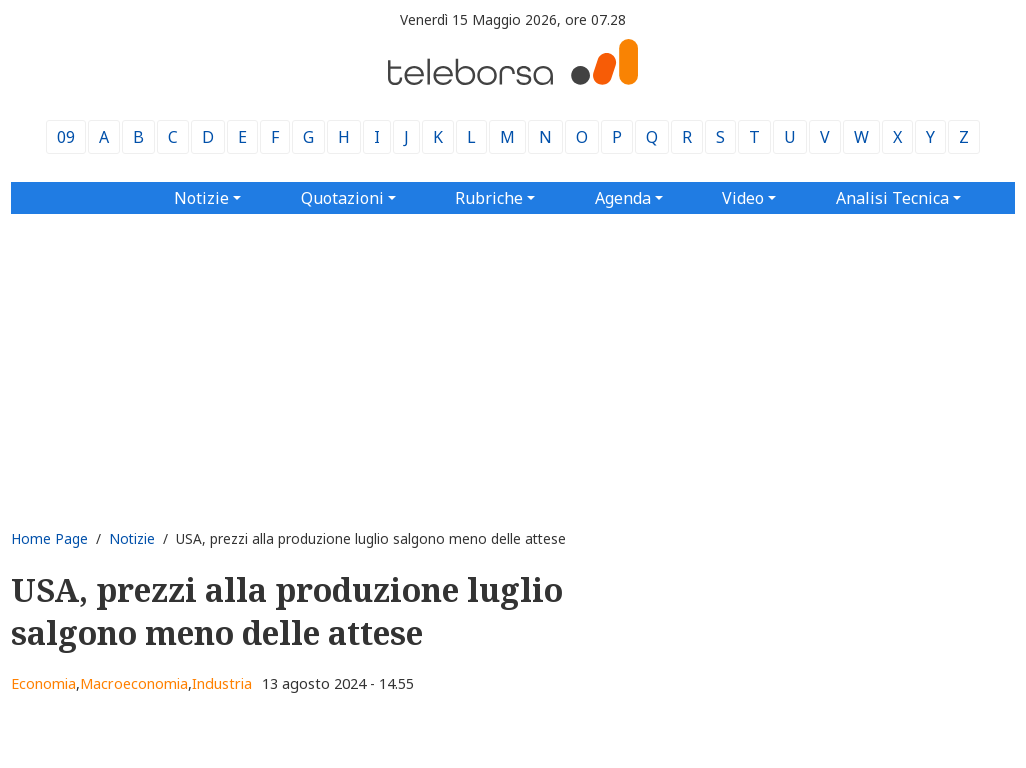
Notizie (132, 538)
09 (66, 137)
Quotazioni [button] (342, 198)
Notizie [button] (201, 198)
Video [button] (743, 198)
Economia (43, 683)
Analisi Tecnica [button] (892, 198)
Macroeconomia (134, 683)
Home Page (49, 538)
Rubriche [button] (489, 198)
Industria (222, 683)
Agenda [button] (623, 198)
